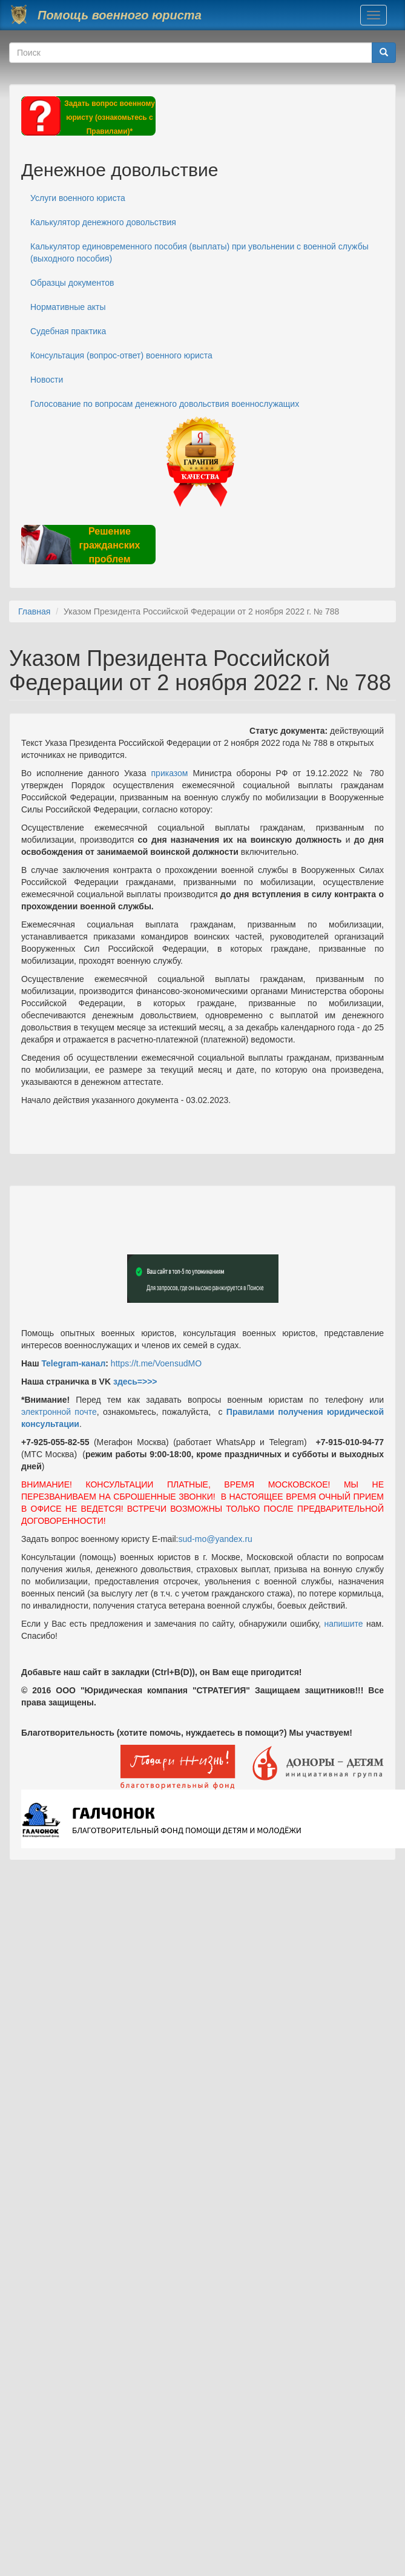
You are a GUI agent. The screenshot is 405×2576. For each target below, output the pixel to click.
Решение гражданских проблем (109, 545)
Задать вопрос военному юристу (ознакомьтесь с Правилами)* (109, 117)
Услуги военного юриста (77, 198)
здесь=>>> (135, 1381)
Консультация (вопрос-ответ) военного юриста (121, 355)
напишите (343, 1624)
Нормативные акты (67, 307)
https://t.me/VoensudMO (155, 1363)
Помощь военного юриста (120, 15)
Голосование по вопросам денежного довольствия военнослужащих (164, 404)
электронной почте (59, 1412)
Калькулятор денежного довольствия (103, 222)
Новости (46, 379)
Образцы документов (72, 283)
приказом (169, 773)
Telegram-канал (73, 1363)
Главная (34, 611)
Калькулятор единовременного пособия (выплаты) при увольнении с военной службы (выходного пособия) (199, 252)
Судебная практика (68, 331)
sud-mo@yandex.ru (215, 1539)
